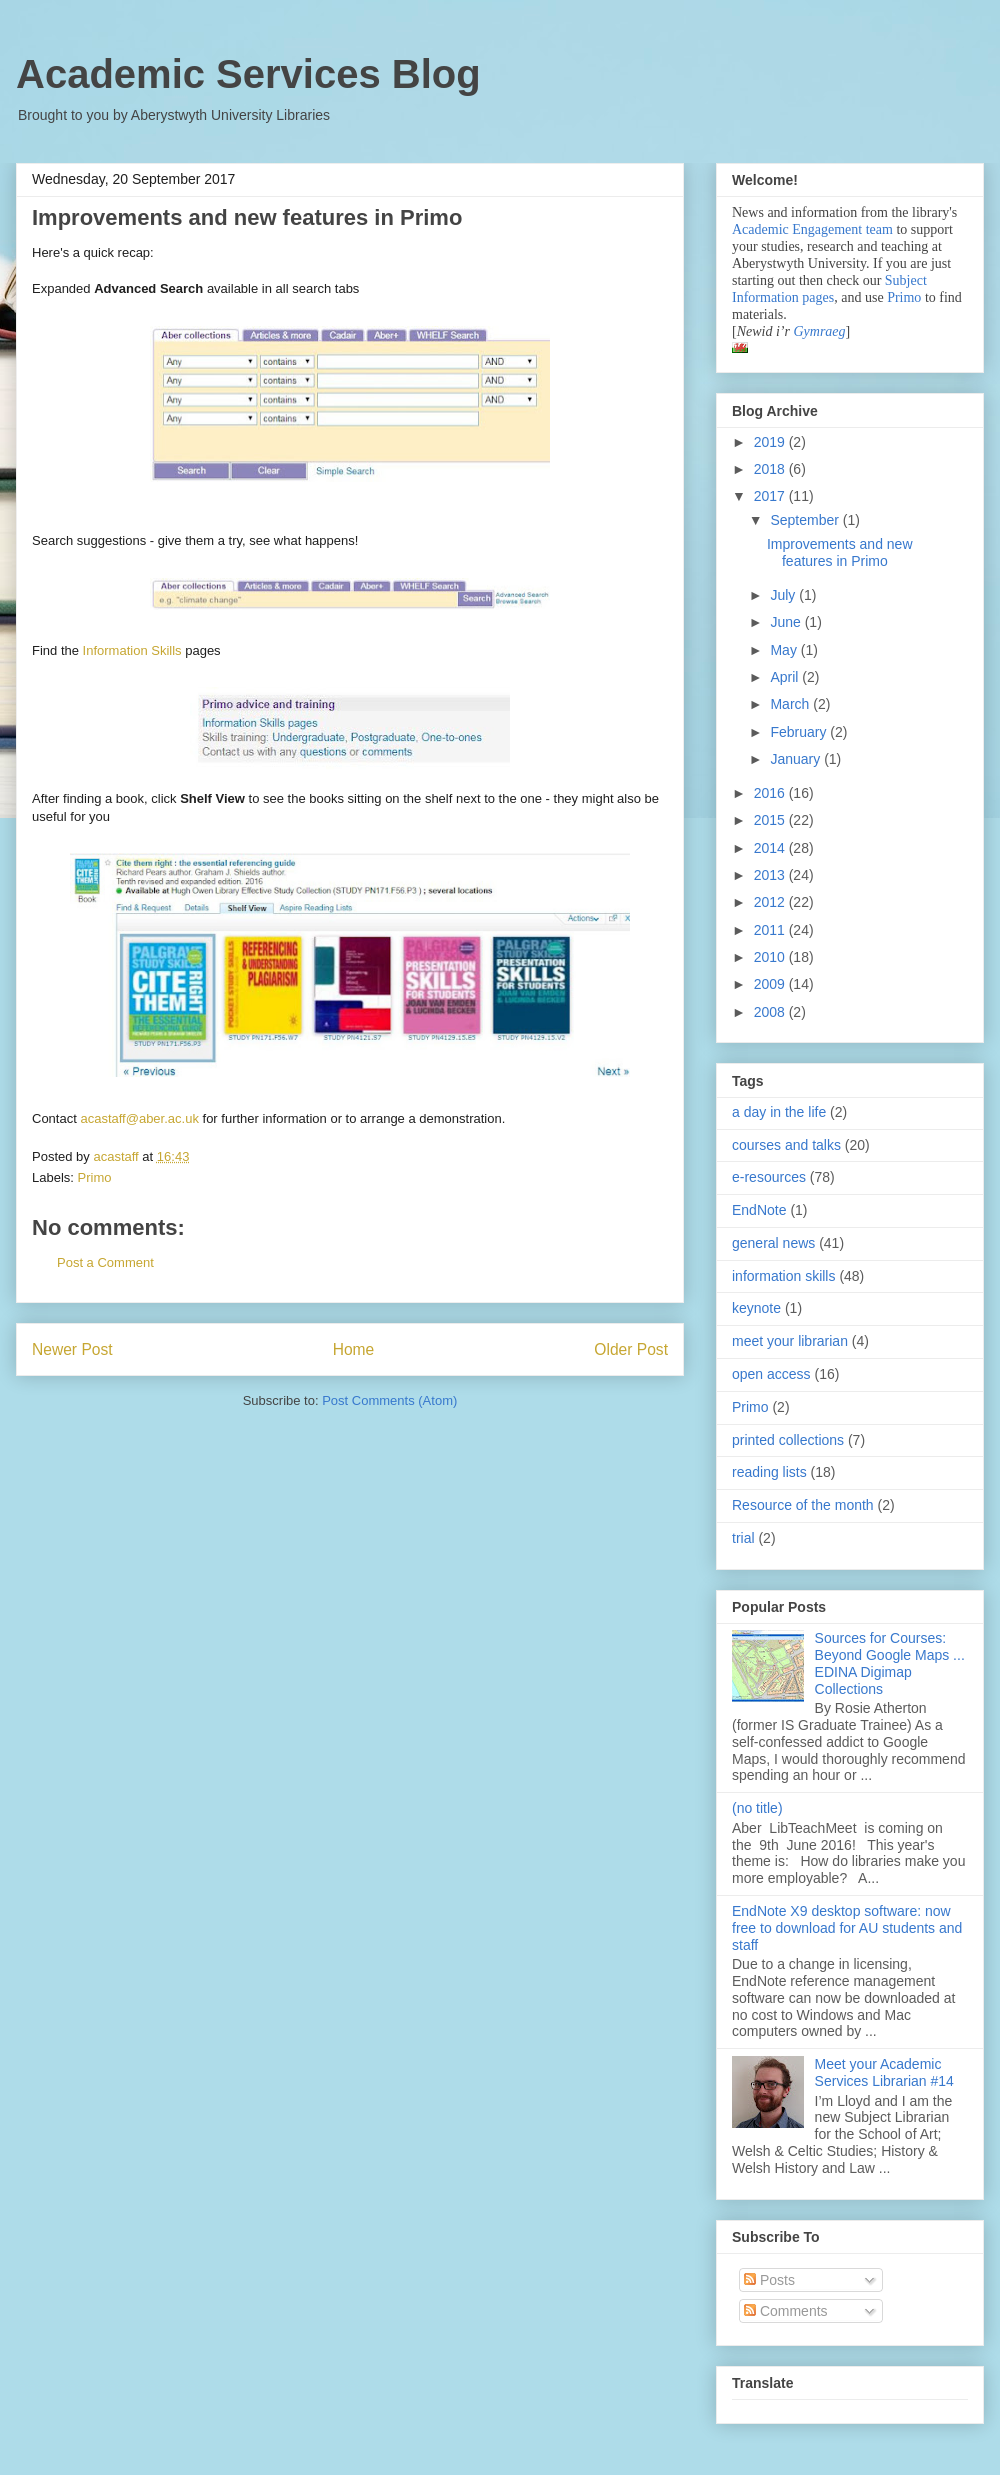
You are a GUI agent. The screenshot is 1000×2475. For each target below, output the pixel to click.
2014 (771, 848)
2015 (771, 820)
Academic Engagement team (812, 229)
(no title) (757, 1808)
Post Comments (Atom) (389, 1400)
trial (743, 1538)
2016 (771, 793)
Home (354, 1349)
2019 (771, 442)
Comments (786, 2311)
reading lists (769, 1472)
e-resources (769, 1177)
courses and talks (786, 1145)
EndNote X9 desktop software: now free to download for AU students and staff (847, 1928)
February (800, 732)
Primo (95, 1177)
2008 (771, 1012)
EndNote (759, 1210)
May (785, 650)
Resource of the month (803, 1505)
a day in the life (779, 1112)
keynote (756, 1308)
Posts (769, 2280)
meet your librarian (790, 1341)
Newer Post (72, 1349)
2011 (771, 930)
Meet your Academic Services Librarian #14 (884, 2072)
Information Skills (132, 650)
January (797, 759)
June (787, 622)
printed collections (788, 1440)
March (791, 704)
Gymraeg (819, 331)
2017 (771, 496)
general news (773, 1243)
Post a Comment (105, 1262)
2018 (771, 469)
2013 (771, 875)
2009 (771, 984)
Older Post (631, 1349)
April (786, 677)
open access (771, 1374)
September (806, 520)
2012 (771, 902)
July (784, 595)
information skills (783, 1276)
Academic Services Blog (248, 74)
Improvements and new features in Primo (840, 552)
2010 (771, 957)
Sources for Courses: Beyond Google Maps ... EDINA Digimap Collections (890, 1663)
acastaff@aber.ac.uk (139, 1118)
